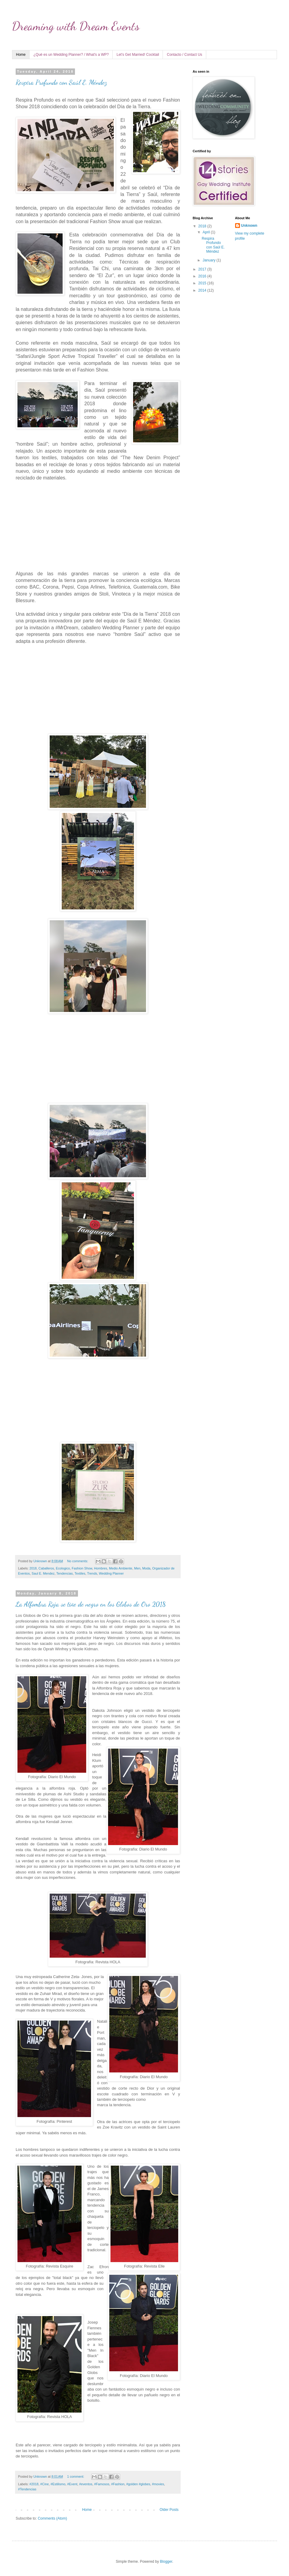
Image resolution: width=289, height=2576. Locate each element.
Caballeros (46, 1568)
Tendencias (64, 1573)
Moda (146, 1568)
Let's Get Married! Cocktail (138, 54)
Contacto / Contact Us (184, 54)
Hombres (100, 1568)
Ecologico (63, 1568)
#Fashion (117, 2484)
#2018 (34, 2484)
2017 (202, 269)
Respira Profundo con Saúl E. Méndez (61, 82)
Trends (92, 1573)
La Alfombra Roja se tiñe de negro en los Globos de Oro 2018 (91, 1604)
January (209, 260)
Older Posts (169, 2510)
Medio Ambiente (120, 1568)
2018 (33, 1568)
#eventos (85, 2484)
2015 (202, 283)
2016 (202, 276)
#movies (158, 2484)
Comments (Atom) (52, 2518)
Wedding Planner (111, 1573)
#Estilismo (58, 2484)
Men (137, 1568)
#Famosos (101, 2484)
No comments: (78, 1561)
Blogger (166, 2561)
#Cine (44, 2484)
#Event (72, 2484)
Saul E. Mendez (43, 1573)
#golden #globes (138, 2484)
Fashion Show (82, 1568)
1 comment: (76, 2476)
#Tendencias (27, 2489)
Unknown (249, 225)
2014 (202, 290)
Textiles (80, 1573)
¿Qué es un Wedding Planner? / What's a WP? (71, 54)
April (207, 232)
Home (21, 54)
